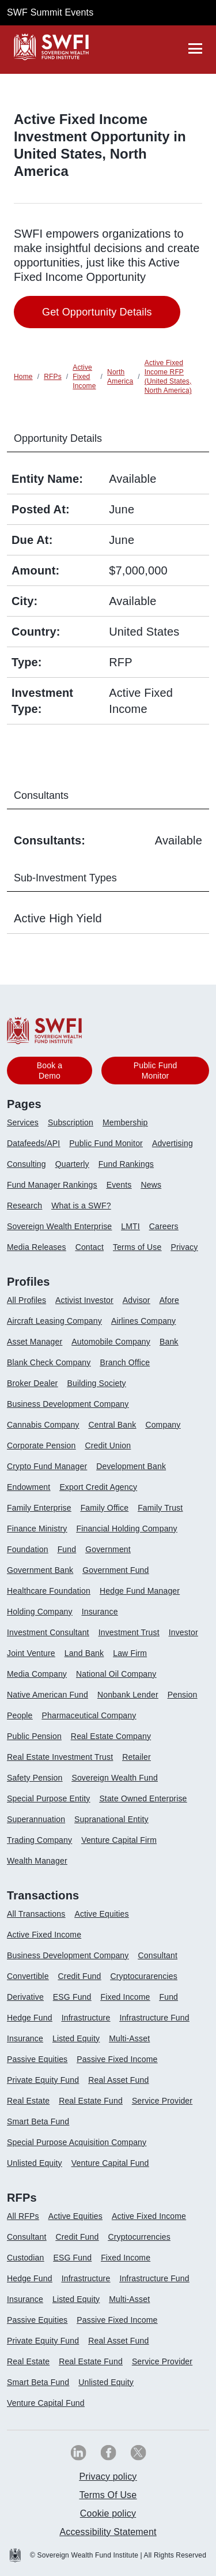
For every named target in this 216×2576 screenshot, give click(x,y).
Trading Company (39, 1840)
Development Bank (131, 1466)
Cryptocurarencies (143, 1976)
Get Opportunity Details (97, 312)
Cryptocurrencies (139, 2236)
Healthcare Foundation (48, 1590)
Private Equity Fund (43, 2080)
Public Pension (34, 1736)
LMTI (130, 1226)
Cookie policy (108, 2513)
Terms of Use (137, 1247)
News (151, 1184)
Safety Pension (34, 1777)
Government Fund (115, 1570)
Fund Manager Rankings (52, 1184)
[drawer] (195, 48)
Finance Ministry (37, 1528)
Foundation (27, 1549)
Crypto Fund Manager (47, 1466)
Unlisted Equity (34, 2163)
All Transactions (36, 1913)
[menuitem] (27, 1127)
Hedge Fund (29, 2017)
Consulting (26, 1164)
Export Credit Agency (98, 1487)
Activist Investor (84, 1300)
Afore (169, 1300)
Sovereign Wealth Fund (114, 1777)
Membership (125, 1122)
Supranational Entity (111, 1819)
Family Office (105, 1507)
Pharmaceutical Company (89, 1715)
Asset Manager (34, 1341)
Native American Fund (47, 1694)
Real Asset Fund (118, 2080)
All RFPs (23, 2216)
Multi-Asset (129, 2038)
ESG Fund (72, 1997)
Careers (164, 1226)
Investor (183, 1632)
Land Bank (84, 1653)
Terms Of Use (108, 2495)
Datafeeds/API (33, 1143)
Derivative (25, 1997)
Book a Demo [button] (50, 1070)
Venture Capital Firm (119, 1840)
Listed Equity (76, 2038)
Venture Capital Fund (110, 2163)
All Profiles (26, 1300)
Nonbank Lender (127, 1694)
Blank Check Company (48, 1362)
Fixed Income (125, 1997)
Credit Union (108, 1445)
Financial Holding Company (126, 1528)
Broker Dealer (32, 1383)
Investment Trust (129, 1632)
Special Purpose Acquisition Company (76, 2142)
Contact (89, 1247)
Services (23, 1122)
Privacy (184, 1247)
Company (162, 1424)
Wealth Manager (37, 1860)
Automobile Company (110, 1341)
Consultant (157, 1955)
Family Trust (160, 1507)
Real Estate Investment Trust (60, 1757)
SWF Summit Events (50, 12)
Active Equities (101, 1913)
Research (24, 1205)
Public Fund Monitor (106, 1143)
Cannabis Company (43, 1424)
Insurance (100, 1611)
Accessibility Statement (107, 2532)
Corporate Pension (41, 1445)
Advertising (172, 1143)
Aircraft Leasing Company (54, 1320)
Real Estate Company (111, 1736)
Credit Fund (79, 1976)
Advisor (136, 1300)
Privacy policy (108, 2476)
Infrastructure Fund (154, 2017)
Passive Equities (37, 2059)
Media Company (37, 1673)
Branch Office (125, 1362)
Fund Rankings (126, 1164)
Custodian (25, 2257)
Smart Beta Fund (38, 2121)
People (20, 1715)
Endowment (28, 1487)
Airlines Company (143, 1320)
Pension (183, 1694)
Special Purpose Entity (48, 1798)
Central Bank (113, 1424)
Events (119, 1184)
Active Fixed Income (44, 1934)
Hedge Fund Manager (140, 1590)
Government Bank (40, 1570)
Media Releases (36, 1247)
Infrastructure (86, 2017)
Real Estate (28, 2100)
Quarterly (72, 1164)
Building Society (96, 1383)
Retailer (136, 1757)
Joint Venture (31, 1653)
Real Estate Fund (91, 2100)
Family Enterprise (39, 1507)
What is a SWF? (81, 1205)
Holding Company (40, 1611)
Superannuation (36, 1819)
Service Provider (162, 2100)
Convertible (28, 1976)
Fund (67, 1549)
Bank (169, 1341)
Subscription (70, 1122)
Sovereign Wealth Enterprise (59, 1226)
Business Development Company (67, 1404)
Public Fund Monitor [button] (155, 1070)
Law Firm (130, 1653)
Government (108, 1549)
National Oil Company (116, 1673)
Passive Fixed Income (117, 2059)
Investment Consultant (48, 1632)
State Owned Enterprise (143, 1798)
